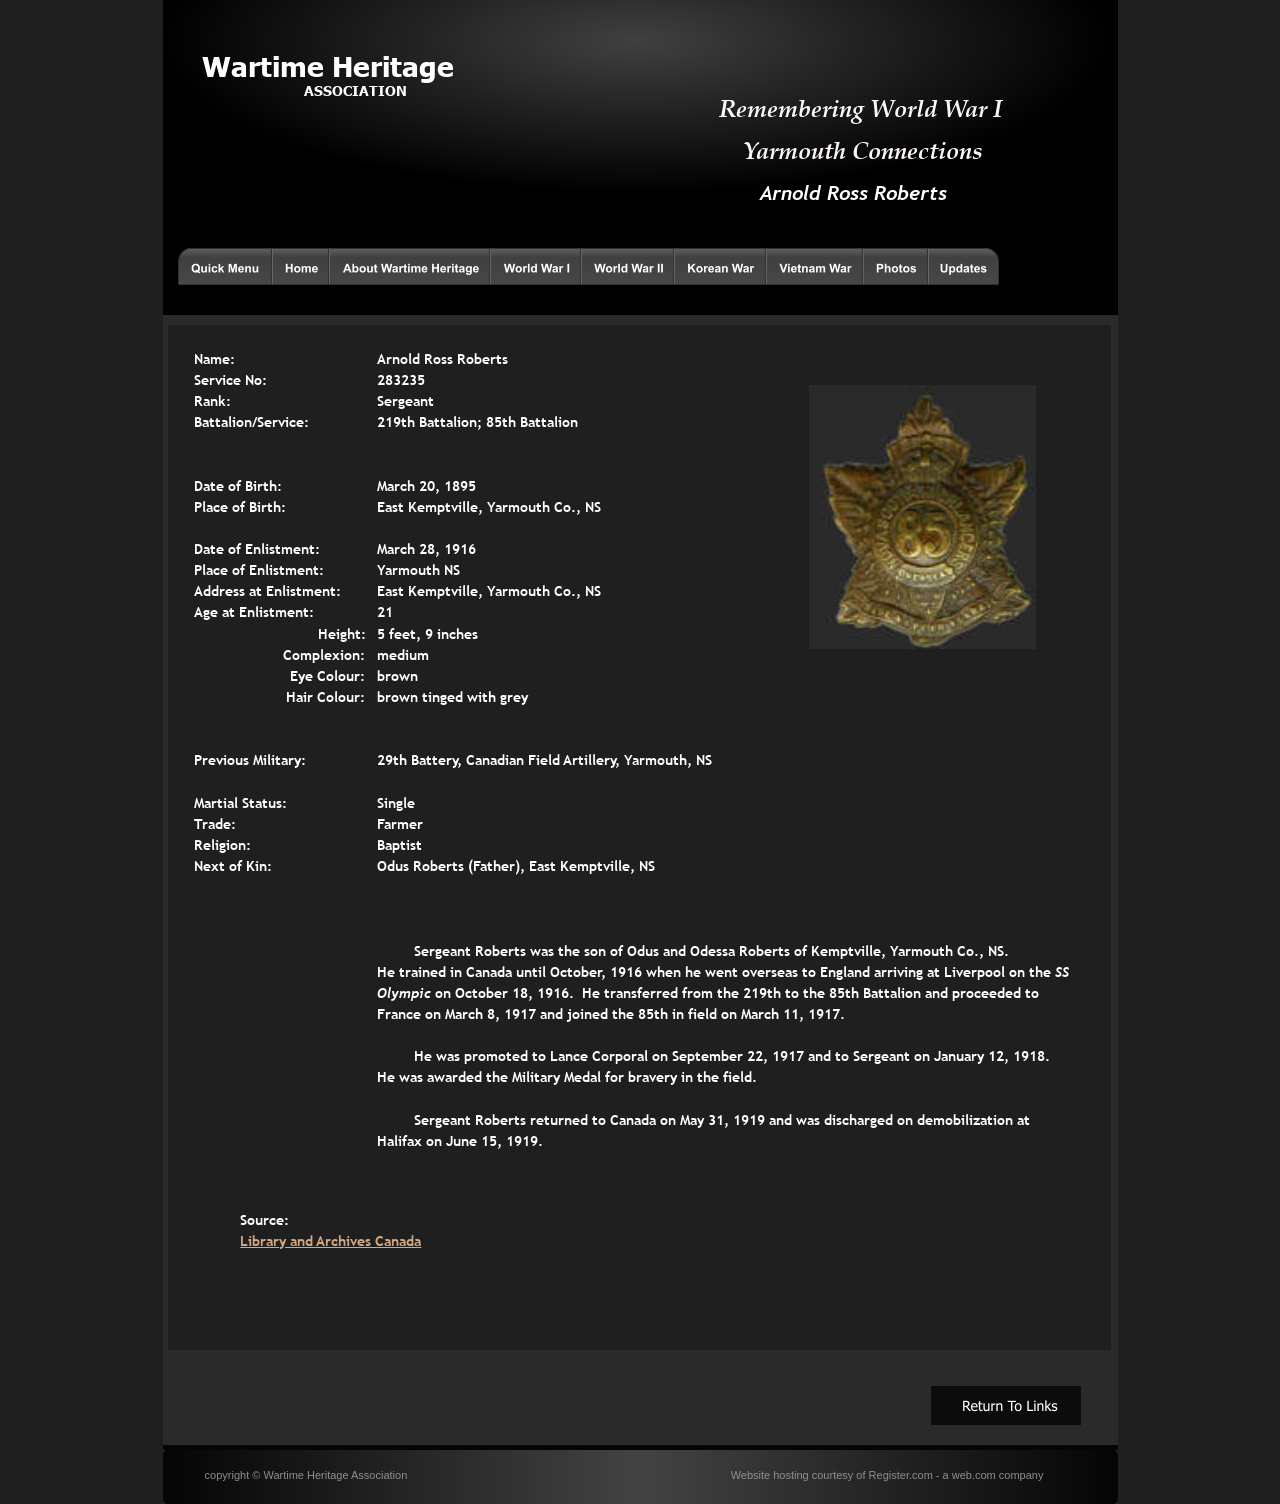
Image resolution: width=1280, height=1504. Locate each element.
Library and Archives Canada (330, 1241)
